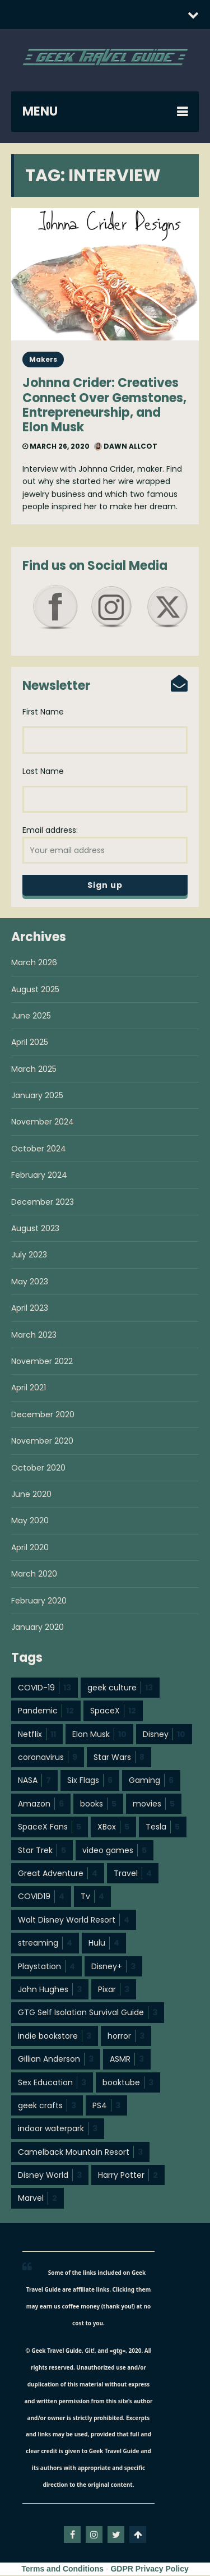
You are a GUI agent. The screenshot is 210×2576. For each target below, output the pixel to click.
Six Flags (90, 1781)
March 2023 (34, 1336)
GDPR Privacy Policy (149, 2569)
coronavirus (47, 1758)
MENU (40, 111)
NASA (34, 1781)
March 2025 (34, 1070)
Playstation (46, 1967)
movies (154, 1805)
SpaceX (113, 1712)
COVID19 (41, 1897)
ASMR (127, 2060)
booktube (127, 2083)
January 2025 (37, 1096)
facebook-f (72, 2535)
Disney (164, 1735)
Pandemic (46, 1712)
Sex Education (52, 2083)
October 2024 (38, 1149)
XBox (113, 1828)
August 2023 (35, 1229)
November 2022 (42, 1362)
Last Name (43, 771)
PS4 (106, 2106)
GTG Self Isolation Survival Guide (87, 2013)
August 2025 (35, 990)
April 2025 (29, 1043)
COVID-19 (44, 1689)
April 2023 (29, 1309)
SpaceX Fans (49, 1828)
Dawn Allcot (125, 446)
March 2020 (34, 1574)
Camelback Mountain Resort (80, 2153)
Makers (43, 359)
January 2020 (37, 1628)
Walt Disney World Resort (73, 1921)
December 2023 (42, 1203)
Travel (133, 1874)
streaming (45, 1944)
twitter (116, 2535)
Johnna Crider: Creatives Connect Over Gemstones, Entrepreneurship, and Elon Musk (104, 405)
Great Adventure (57, 1874)
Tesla (163, 1828)
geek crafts (47, 2106)
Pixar (113, 1990)
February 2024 (39, 1176)
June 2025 (31, 1016)
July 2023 (29, 1255)
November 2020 (42, 1442)
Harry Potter (128, 2176)
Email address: (105, 844)
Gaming (151, 1781)
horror (126, 2037)
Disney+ (113, 1967)
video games (114, 1851)
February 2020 (39, 1601)
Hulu (103, 1944)
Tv (92, 1897)
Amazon (41, 1805)
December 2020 (42, 1415)
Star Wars (119, 1758)
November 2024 (42, 1122)
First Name (43, 712)
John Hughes (50, 1990)
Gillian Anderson (56, 2060)
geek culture (120, 1689)
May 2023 (29, 1282)
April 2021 (28, 1388)
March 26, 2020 (56, 446)
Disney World (50, 2176)
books (98, 1805)
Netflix (37, 1735)
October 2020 (38, 1468)
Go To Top (137, 2535)
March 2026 (34, 963)
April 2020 (30, 1548)
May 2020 (30, 1521)
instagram (94, 2535)
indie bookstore (54, 2037)
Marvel (37, 2199)
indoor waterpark (57, 2129)
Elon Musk (99, 1735)
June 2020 (31, 1495)
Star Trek (42, 1851)
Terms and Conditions (62, 2569)
